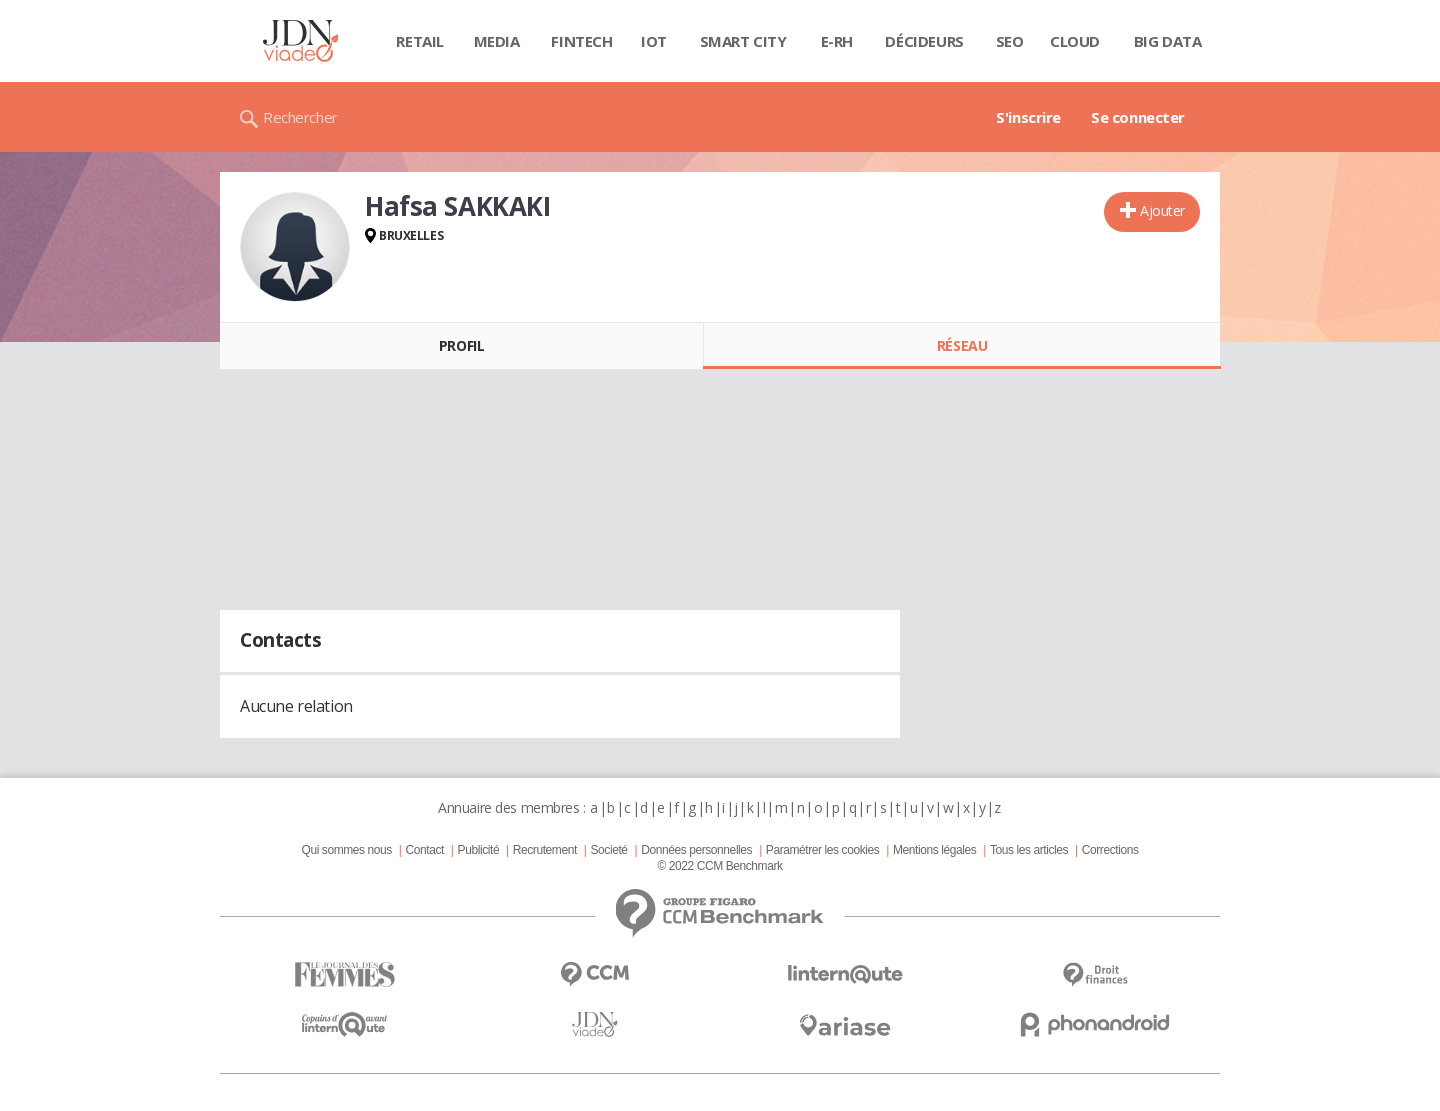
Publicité (479, 850)
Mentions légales (934, 850)
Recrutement (545, 850)
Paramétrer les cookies (822, 850)
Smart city (743, 41)
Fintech (581, 41)
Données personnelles (696, 850)
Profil (461, 345)
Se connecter (1138, 117)
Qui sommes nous (346, 850)
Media (497, 41)
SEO (1010, 41)
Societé (608, 850)
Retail (419, 41)
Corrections (1110, 850)
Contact (425, 850)
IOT (654, 41)
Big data (1168, 41)
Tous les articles (1029, 850)
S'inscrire (1028, 117)
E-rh (837, 41)
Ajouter (1162, 210)
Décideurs (924, 41)
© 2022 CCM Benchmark (719, 866)
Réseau (962, 345)
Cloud (1075, 41)
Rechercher (300, 117)
